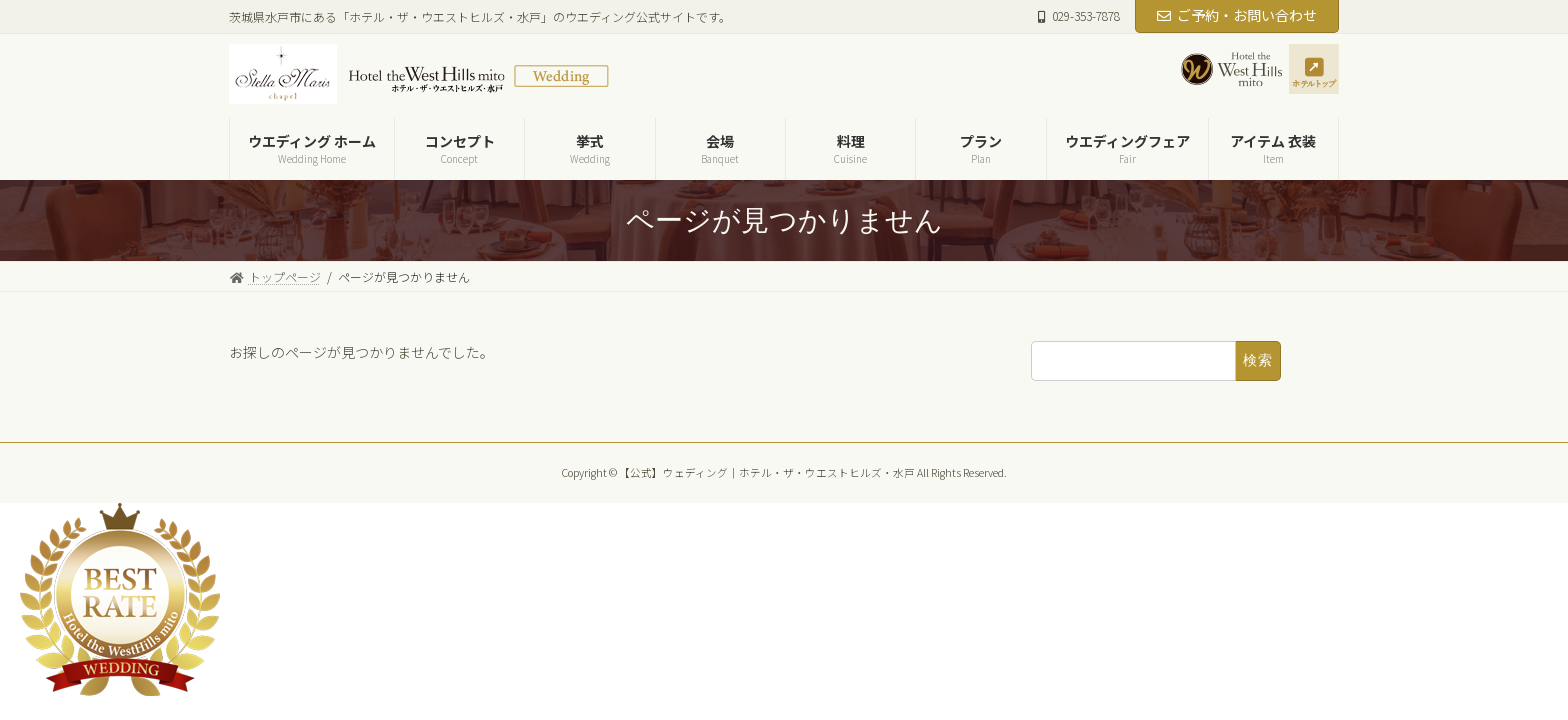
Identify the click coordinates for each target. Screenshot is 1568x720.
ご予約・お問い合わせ (1237, 15)
